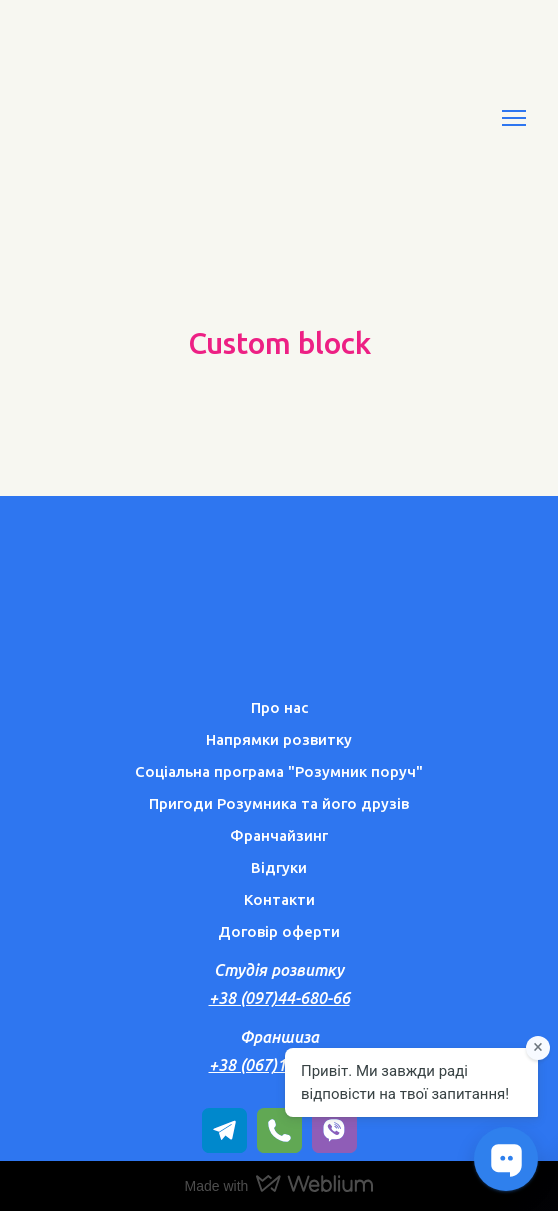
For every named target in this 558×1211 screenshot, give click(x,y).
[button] (224, 1130)
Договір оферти (279, 931)
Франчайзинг (279, 835)
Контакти (279, 899)
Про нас (279, 707)
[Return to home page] (140, 118)
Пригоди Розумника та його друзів (279, 803)
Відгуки (279, 867)
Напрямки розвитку (279, 739)
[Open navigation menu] (514, 118)
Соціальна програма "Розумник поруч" (279, 771)
